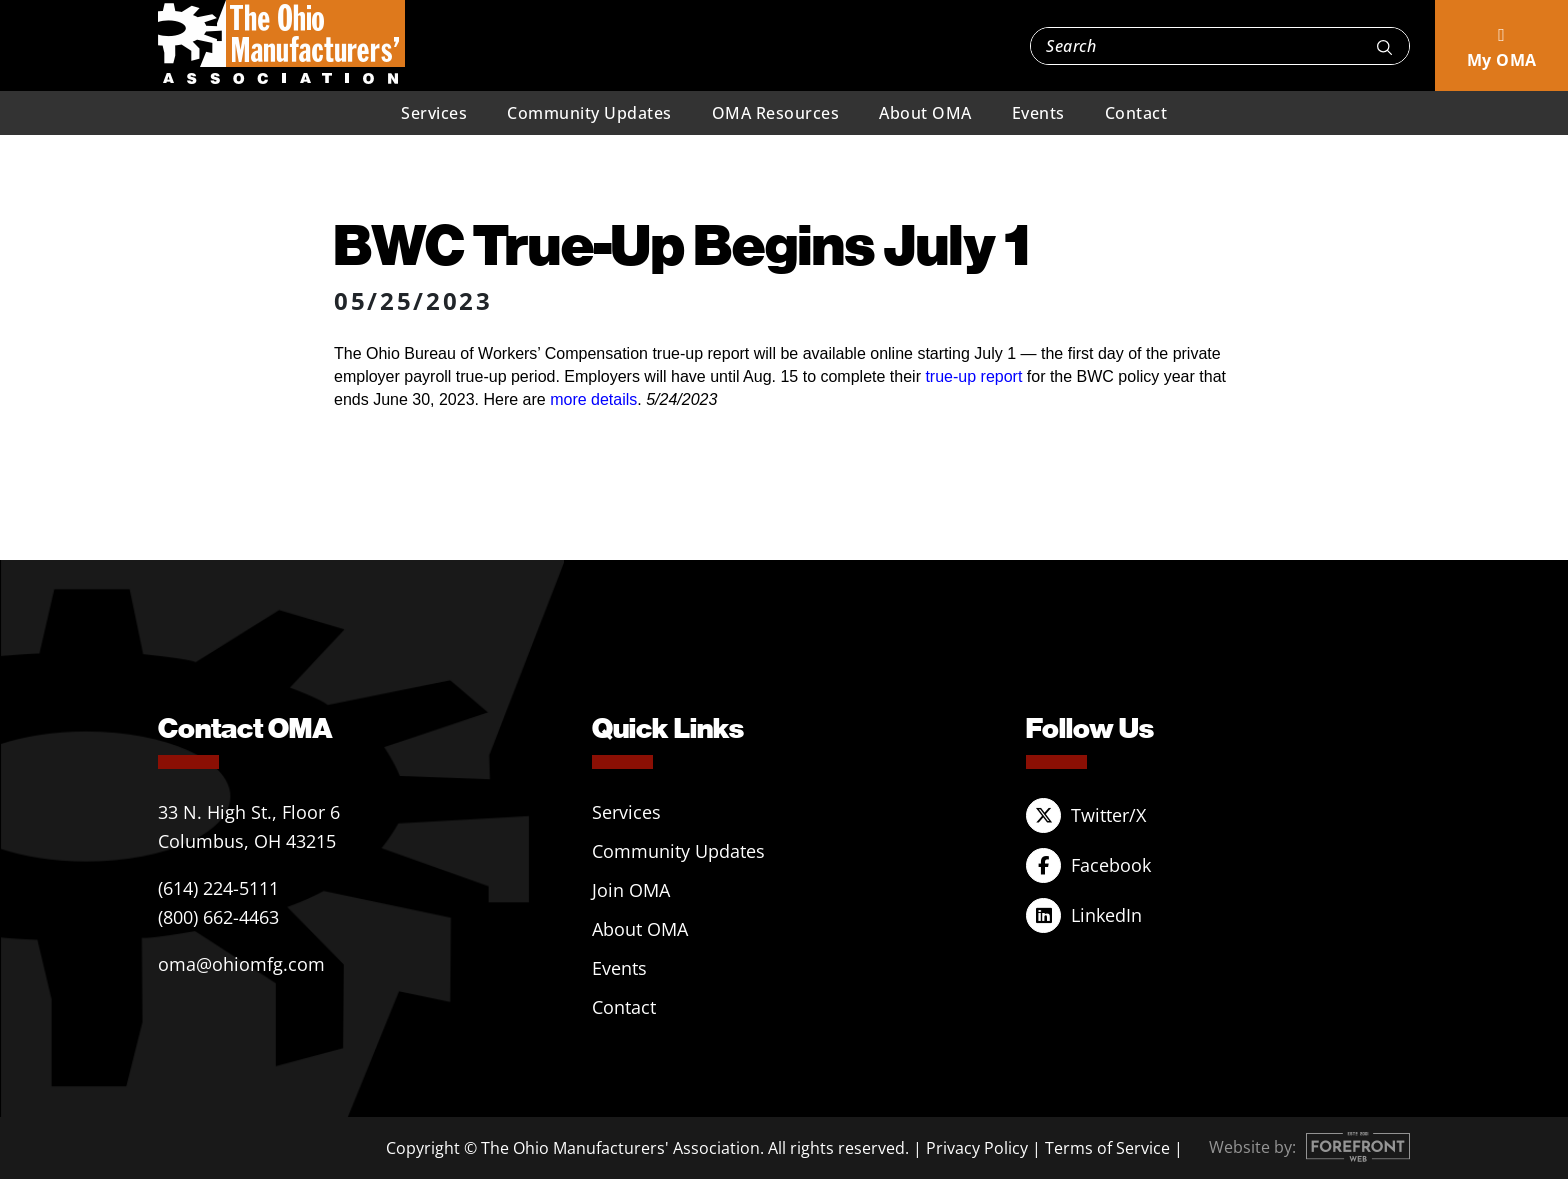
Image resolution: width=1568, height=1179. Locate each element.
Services (434, 113)
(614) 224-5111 (218, 888)
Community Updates (589, 113)
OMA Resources (776, 113)
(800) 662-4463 (218, 917)
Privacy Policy (977, 1148)
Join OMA (631, 890)
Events (1038, 113)
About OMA (925, 113)
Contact (1136, 113)
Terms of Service (1107, 1148)
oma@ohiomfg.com (241, 964)
